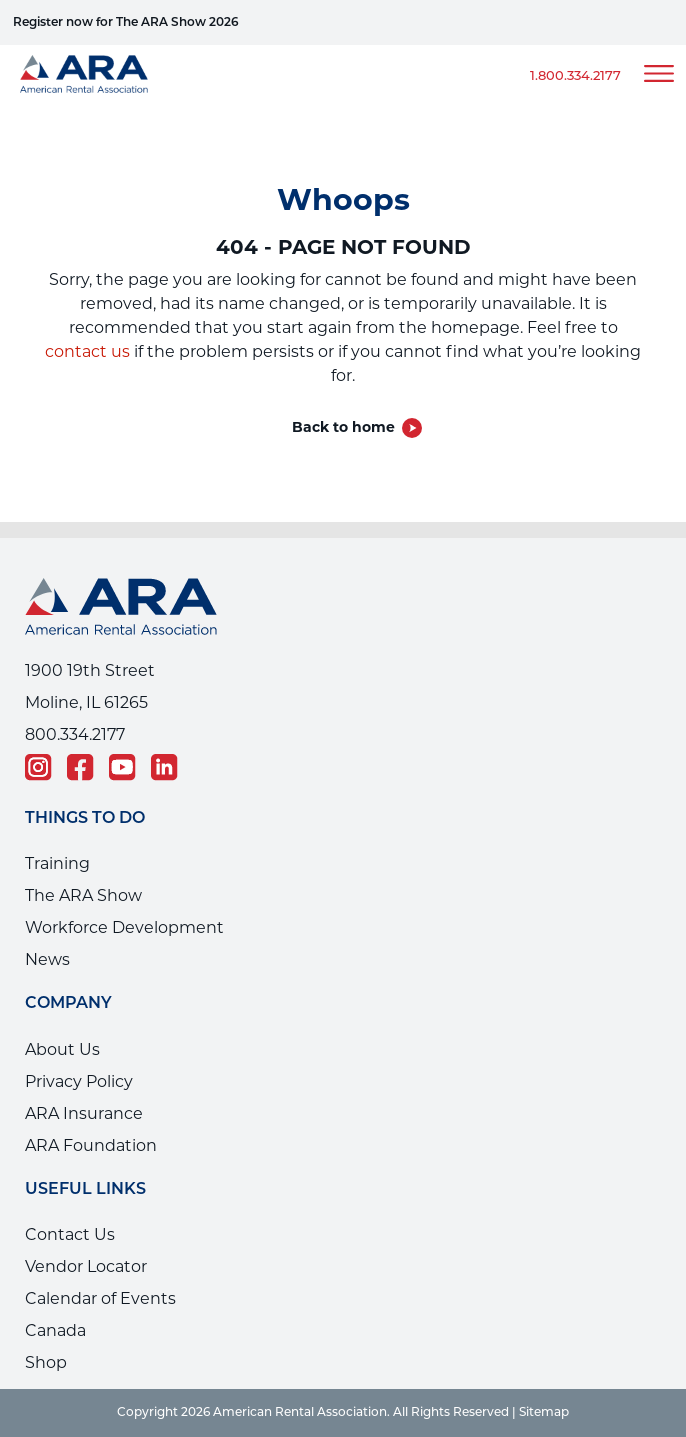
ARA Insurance (84, 1113)
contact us (87, 351)
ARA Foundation (91, 1145)
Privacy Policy (79, 1081)
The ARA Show (83, 895)
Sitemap (544, 1413)
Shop (46, 1362)
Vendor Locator (86, 1266)
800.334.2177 (75, 734)
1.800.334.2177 (575, 76)
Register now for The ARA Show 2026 (126, 23)
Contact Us (70, 1234)
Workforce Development (124, 927)
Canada (55, 1330)
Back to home (343, 427)
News (47, 959)
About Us (62, 1049)
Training (57, 863)
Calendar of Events (100, 1298)
